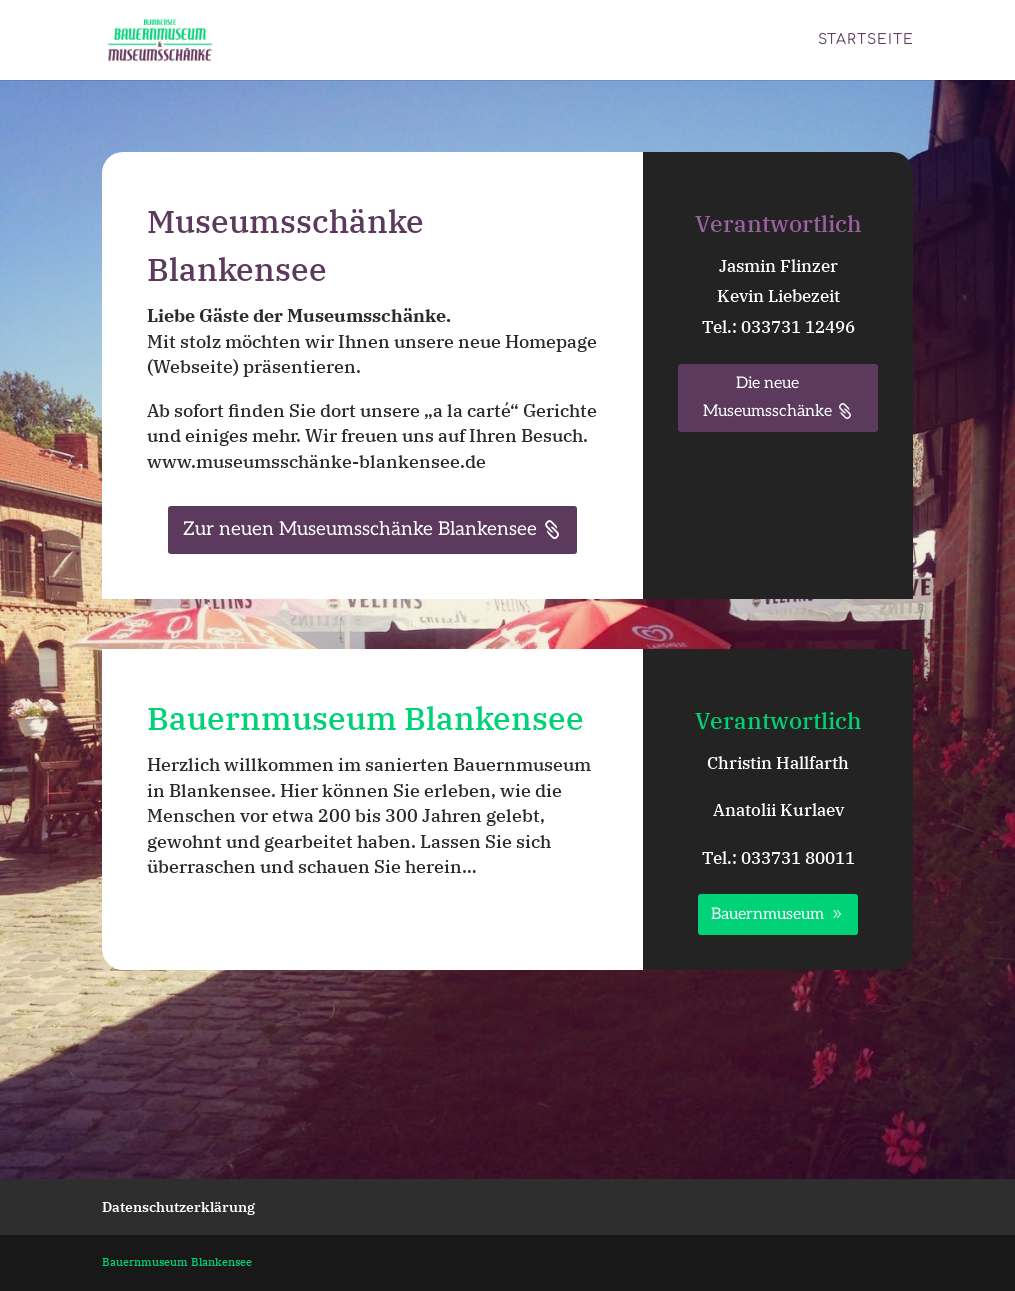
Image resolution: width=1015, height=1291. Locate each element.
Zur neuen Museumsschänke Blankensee (360, 529)
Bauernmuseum (767, 914)
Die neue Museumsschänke (767, 397)
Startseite (866, 40)
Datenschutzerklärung (178, 1207)
